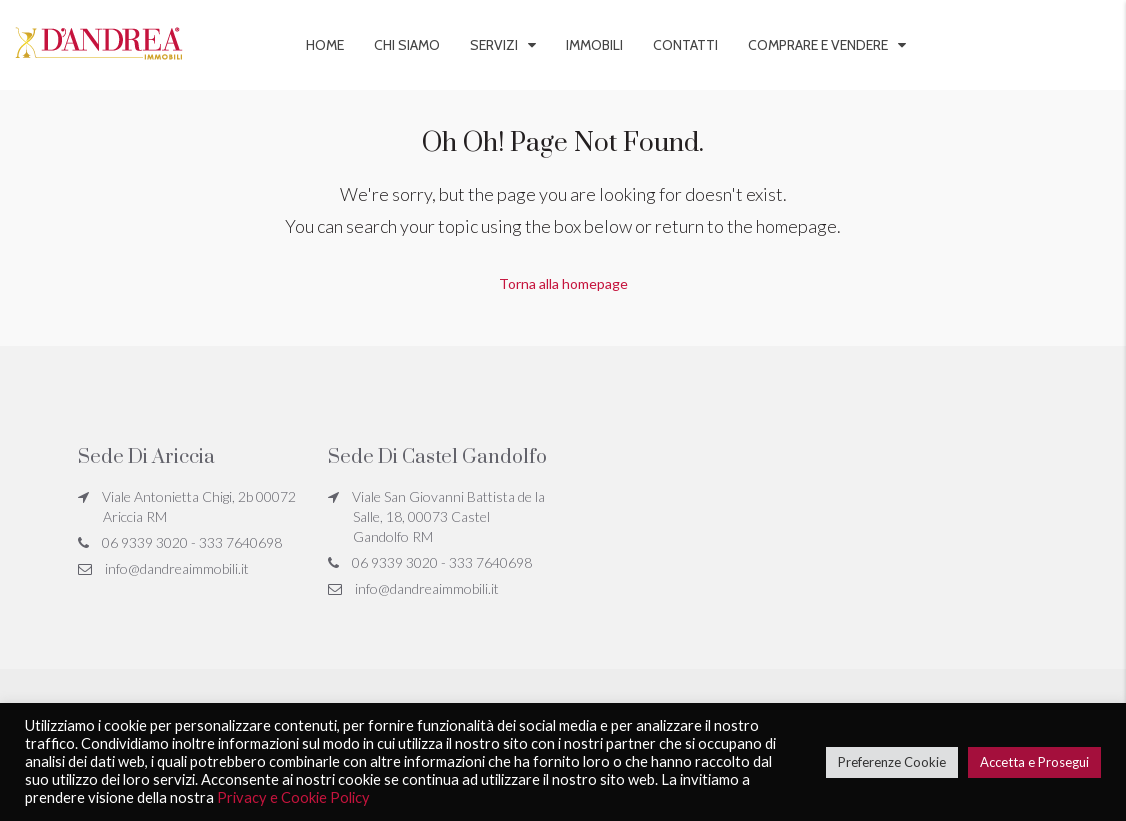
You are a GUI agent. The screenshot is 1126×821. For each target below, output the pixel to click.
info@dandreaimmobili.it (177, 568)
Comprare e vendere (818, 45)
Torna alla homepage (563, 283)
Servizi (494, 45)
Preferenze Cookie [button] (892, 762)
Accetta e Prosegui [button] (1034, 762)
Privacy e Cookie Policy (293, 797)
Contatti (685, 45)
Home (325, 45)
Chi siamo (407, 45)
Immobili (594, 45)
